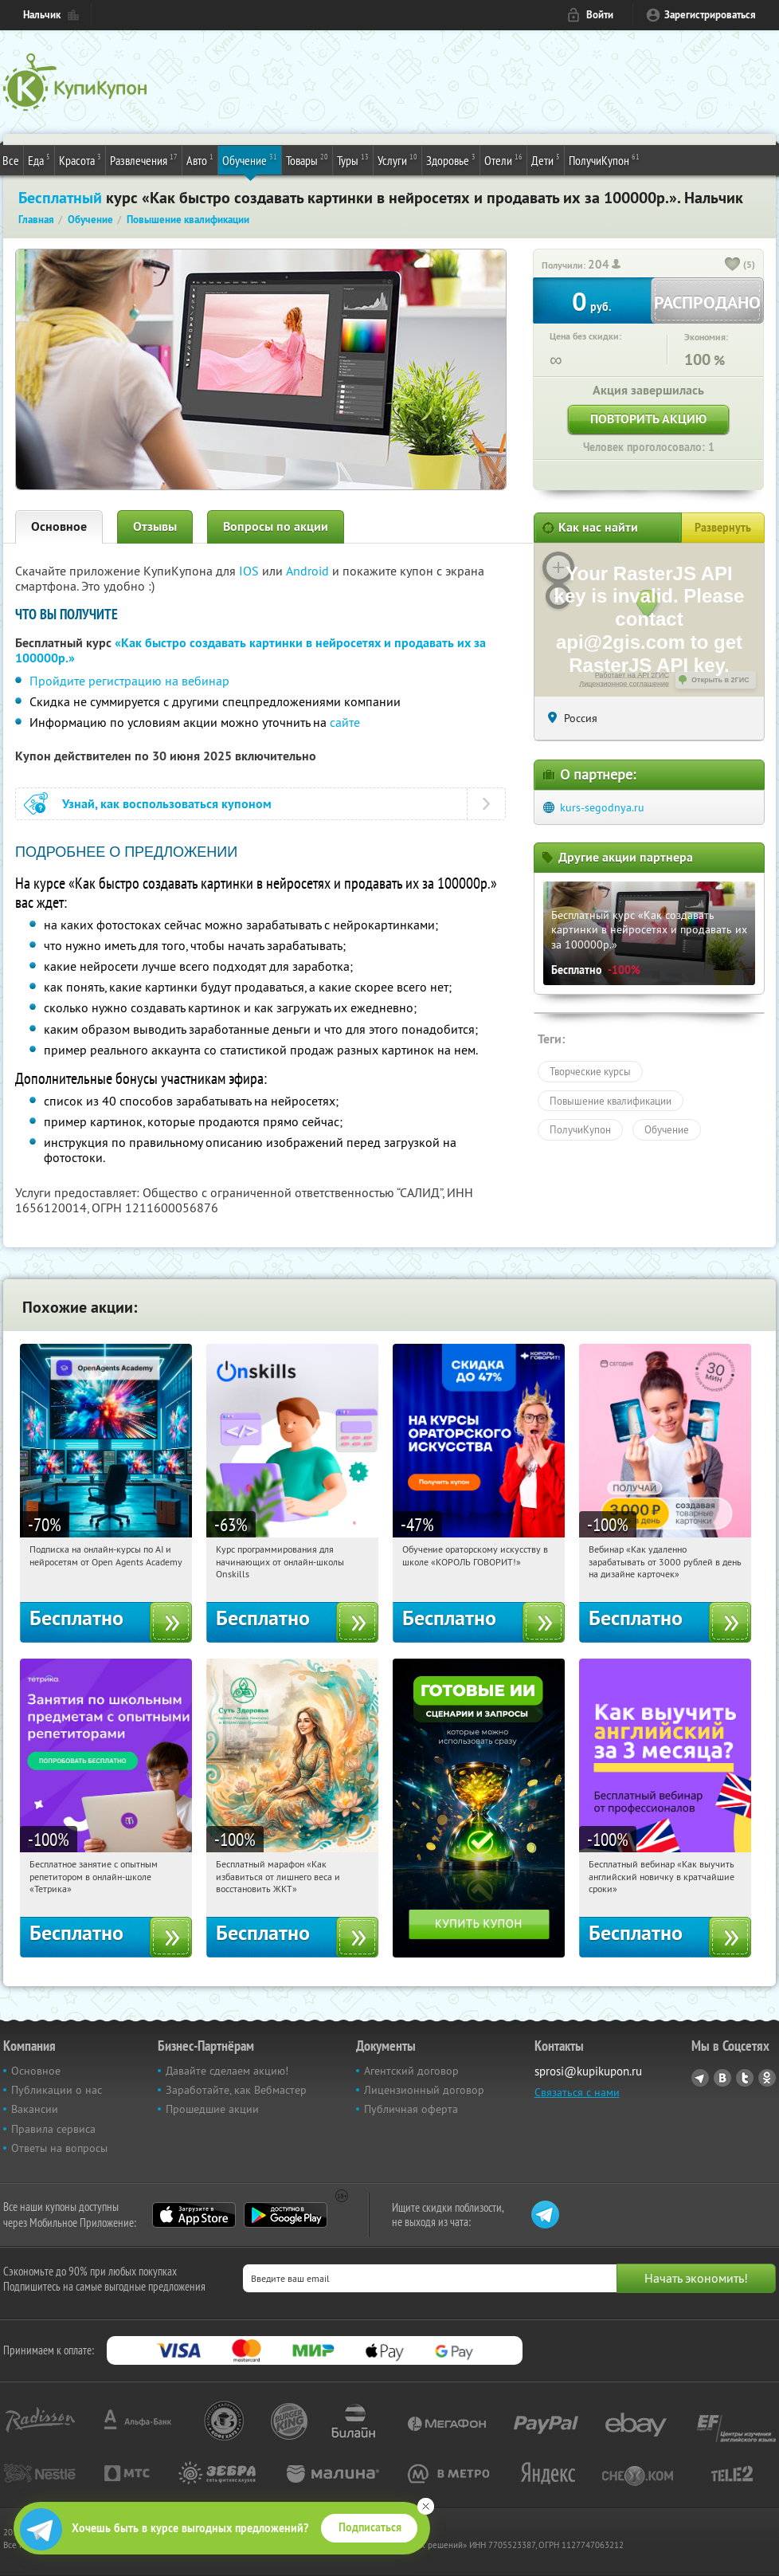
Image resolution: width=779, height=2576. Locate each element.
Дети (545, 159)
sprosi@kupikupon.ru (588, 2071)
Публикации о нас (56, 2090)
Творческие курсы (590, 1071)
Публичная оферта (411, 2109)
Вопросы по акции (275, 526)
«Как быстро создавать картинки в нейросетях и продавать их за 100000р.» (250, 650)
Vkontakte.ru (722, 2078)
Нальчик (42, 15)
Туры (353, 159)
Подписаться (370, 2527)
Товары (307, 159)
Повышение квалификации (610, 1100)
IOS (250, 571)
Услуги (397, 159)
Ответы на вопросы (59, 2148)
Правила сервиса (53, 2129)
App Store (194, 2215)
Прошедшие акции (212, 2109)
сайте (345, 722)
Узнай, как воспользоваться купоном (167, 803)
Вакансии (34, 2109)
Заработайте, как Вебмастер (236, 2090)
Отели (503, 159)
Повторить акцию (648, 418)
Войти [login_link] (599, 15)
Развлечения (144, 159)
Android (309, 571)
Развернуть (723, 527)
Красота (80, 159)
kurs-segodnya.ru (602, 807)
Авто (199, 159)
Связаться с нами (577, 2092)
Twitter (745, 2078)
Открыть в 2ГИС (720, 680)
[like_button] (733, 265)
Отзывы (155, 526)
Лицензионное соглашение (624, 684)
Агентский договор (411, 2071)
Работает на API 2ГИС (632, 675)
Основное (59, 526)
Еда (39, 159)
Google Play (285, 2215)
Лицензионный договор (424, 2090)
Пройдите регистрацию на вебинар (129, 681)
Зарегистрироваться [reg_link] (710, 15)
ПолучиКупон (604, 159)
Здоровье (451, 159)
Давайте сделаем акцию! (227, 2071)
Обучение (249, 159)
